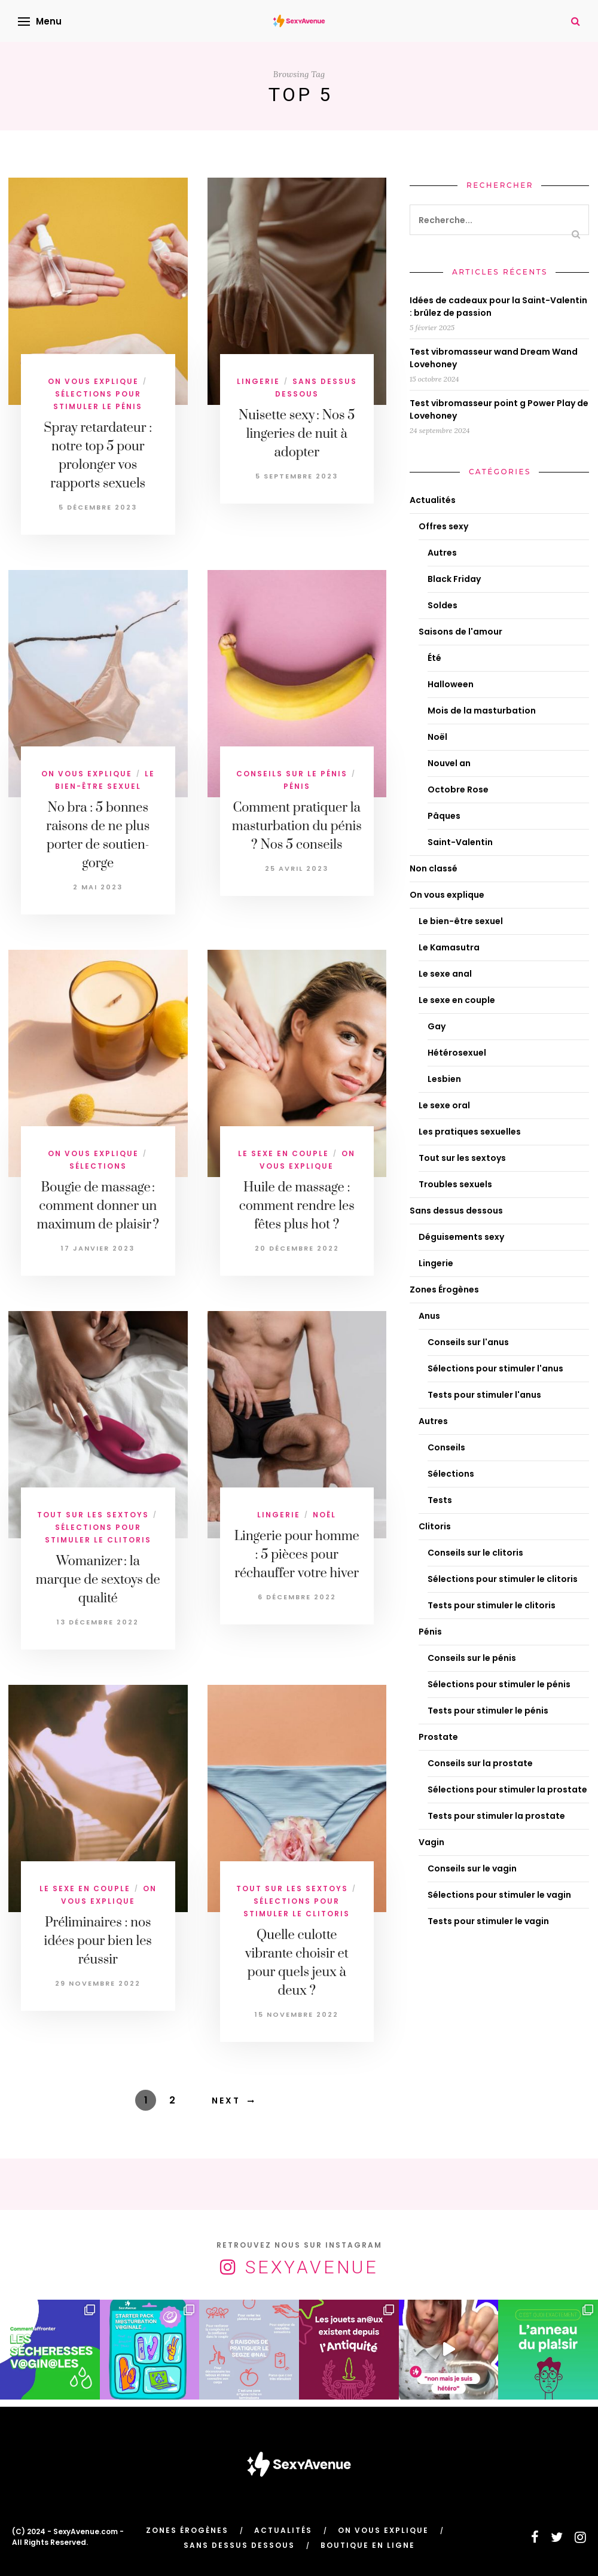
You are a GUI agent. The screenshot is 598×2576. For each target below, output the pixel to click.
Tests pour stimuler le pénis (488, 1711)
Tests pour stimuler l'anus (484, 1395)
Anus (429, 1316)
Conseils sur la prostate (480, 1763)
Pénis (296, 786)
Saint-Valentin (460, 842)
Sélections (98, 1166)
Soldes (442, 605)
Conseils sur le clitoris (475, 1553)
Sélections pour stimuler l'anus (495, 1368)
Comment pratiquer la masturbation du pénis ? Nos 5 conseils (297, 826)
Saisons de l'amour (460, 632)
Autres (442, 553)
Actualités (433, 500)
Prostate (438, 1737)
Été (434, 658)
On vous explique (93, 381)
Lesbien (444, 1079)
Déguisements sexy (461, 1237)
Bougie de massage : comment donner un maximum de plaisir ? (98, 1206)
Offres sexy (443, 526)
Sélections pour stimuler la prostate (507, 1789)
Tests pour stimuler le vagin (488, 1921)
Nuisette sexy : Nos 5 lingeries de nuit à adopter (297, 434)
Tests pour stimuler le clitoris (492, 1605)
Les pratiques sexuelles (470, 1132)
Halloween (451, 684)
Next (226, 2100)
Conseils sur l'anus (468, 1342)
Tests (440, 1500)
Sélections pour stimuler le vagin (499, 1895)
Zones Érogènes (444, 1289)
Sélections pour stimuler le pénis (499, 1684)
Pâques (444, 816)
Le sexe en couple (283, 1153)
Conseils (446, 1447)
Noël (324, 1515)
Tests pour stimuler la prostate (496, 1816)
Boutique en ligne (368, 2545)
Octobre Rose (458, 789)
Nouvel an (449, 763)
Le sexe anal (445, 974)
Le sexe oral (444, 1105)
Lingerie (258, 381)
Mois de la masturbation (482, 711)
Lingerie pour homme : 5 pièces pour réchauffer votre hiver (296, 1554)
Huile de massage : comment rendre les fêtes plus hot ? (297, 1206)
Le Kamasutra (449, 947)
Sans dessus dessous (456, 1211)
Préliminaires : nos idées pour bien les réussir (98, 1941)
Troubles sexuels (455, 1184)
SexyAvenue (312, 2267)
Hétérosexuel (457, 1053)
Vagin (431, 1842)
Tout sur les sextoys (93, 1515)
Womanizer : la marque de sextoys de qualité (98, 1579)
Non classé (433, 868)
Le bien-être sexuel (461, 921)
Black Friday (454, 579)
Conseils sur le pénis (291, 774)
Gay (437, 1026)
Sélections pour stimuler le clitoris (503, 1579)
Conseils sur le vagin (472, 1868)
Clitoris (435, 1526)
